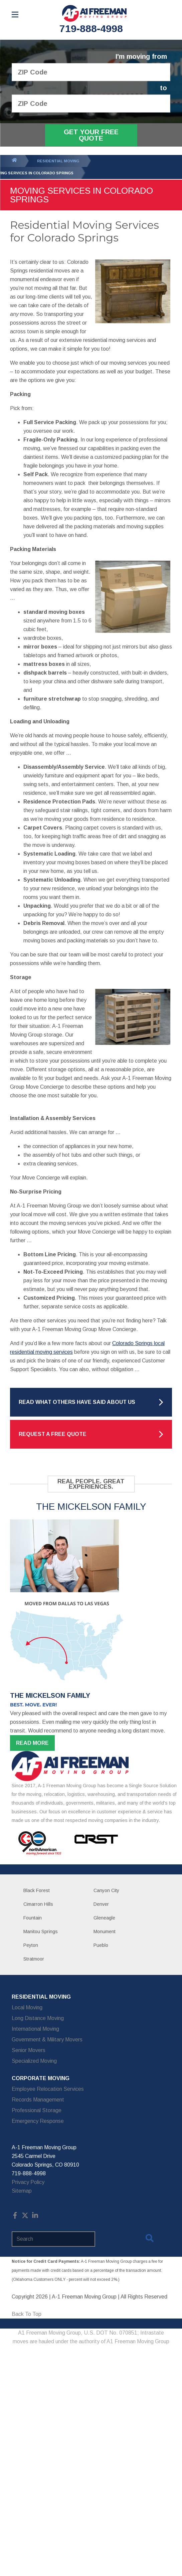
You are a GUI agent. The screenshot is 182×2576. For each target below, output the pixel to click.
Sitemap (22, 2191)
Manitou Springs (40, 1931)
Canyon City (106, 1890)
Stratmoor (33, 1959)
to (163, 87)
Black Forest (36, 1890)
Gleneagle (104, 1917)
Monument (105, 1931)
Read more (32, 1743)
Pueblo (101, 1945)
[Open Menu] (15, 14)
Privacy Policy (28, 2182)
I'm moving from (141, 56)
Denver (101, 1904)
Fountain (32, 1917)
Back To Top (26, 2314)
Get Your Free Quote (91, 135)
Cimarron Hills (38, 1904)
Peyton (30, 1945)
